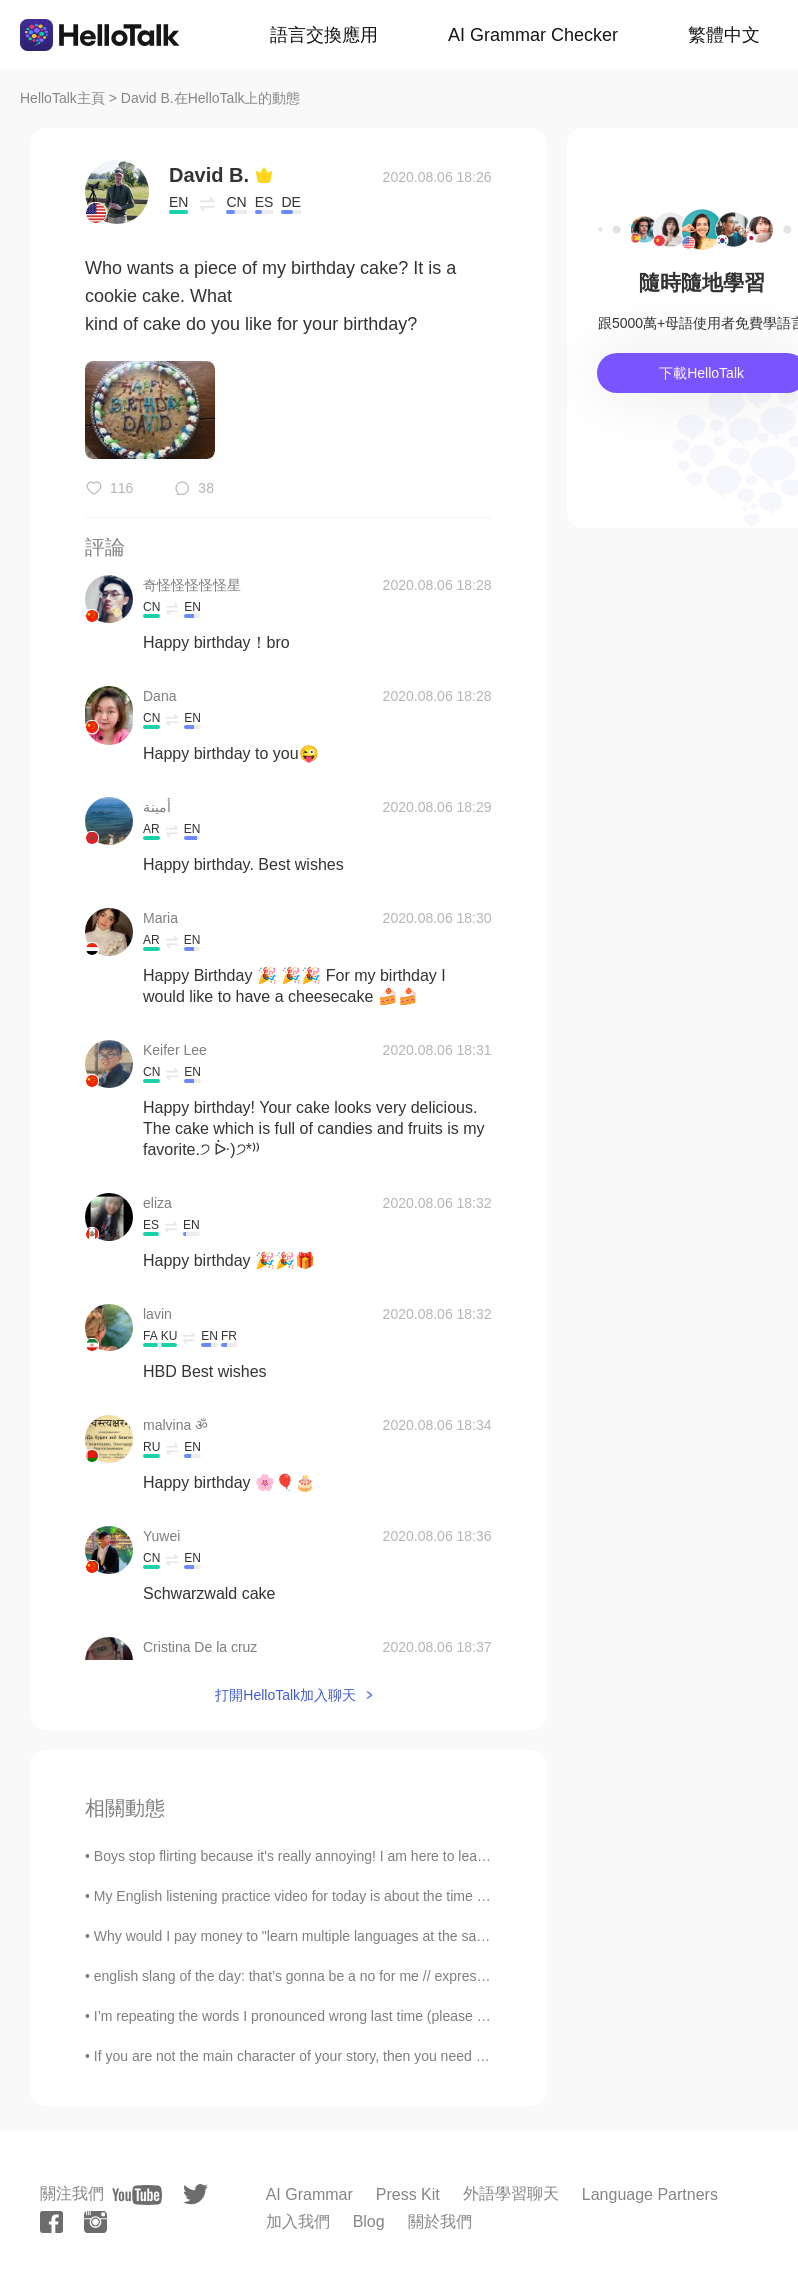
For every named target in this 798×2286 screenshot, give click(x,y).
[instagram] (95, 2222)
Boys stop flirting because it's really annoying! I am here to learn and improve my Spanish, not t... (394, 1856)
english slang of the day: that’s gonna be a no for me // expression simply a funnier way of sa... (386, 1976)
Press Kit (408, 2194)
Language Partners (650, 2194)
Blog (369, 2221)
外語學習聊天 (511, 2193)
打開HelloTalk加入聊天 (285, 1695)
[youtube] (137, 2195)
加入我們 (298, 2221)
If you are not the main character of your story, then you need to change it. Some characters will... (395, 2056)
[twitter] (195, 2194)
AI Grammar (309, 2194)
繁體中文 (724, 35)
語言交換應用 (324, 35)
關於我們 (440, 2221)
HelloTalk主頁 (62, 98)
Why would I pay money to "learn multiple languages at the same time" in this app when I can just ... (403, 1936)
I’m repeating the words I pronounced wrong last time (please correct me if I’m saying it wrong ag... (399, 2016)
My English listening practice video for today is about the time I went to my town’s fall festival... (385, 1896)
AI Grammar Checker (533, 35)
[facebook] (51, 2222)
